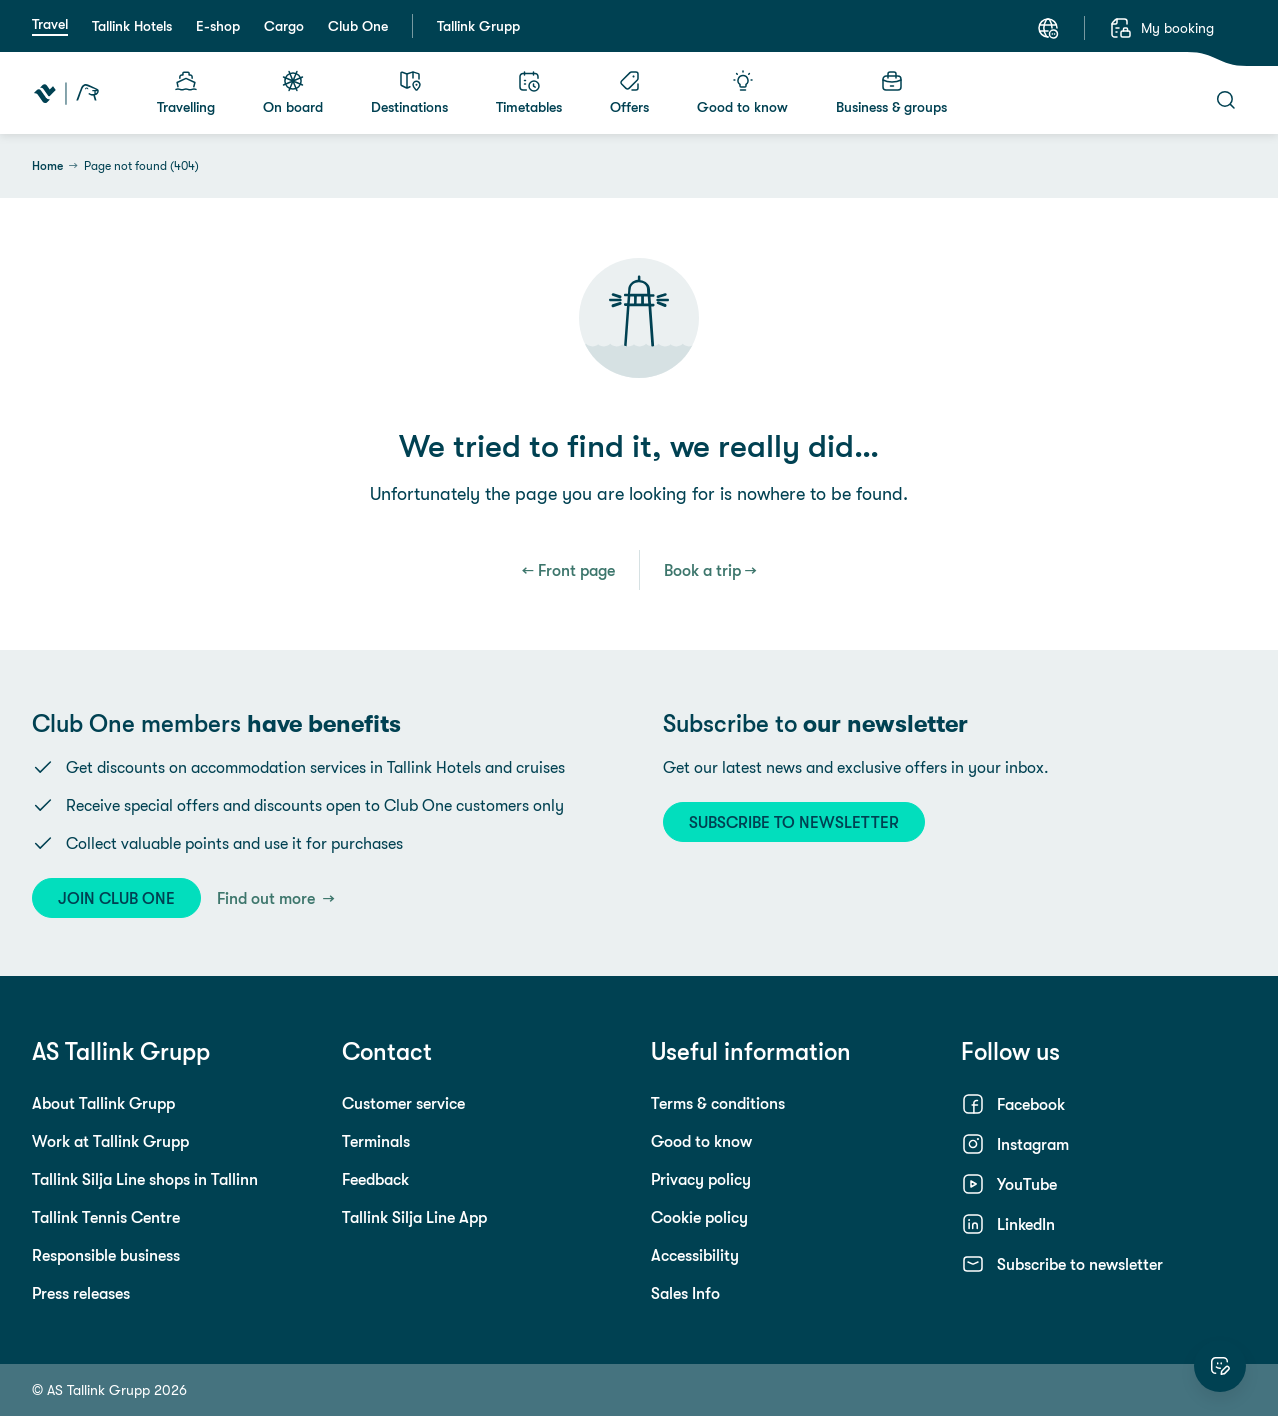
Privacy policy (701, 1179)
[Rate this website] (1220, 1366)
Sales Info (685, 1293)
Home (47, 166)
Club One (358, 26)
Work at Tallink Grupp (110, 1141)
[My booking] (1161, 28)
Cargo (284, 26)
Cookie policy (699, 1217)
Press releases (81, 1293)
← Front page (568, 570)
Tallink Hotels (132, 26)
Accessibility (695, 1255)
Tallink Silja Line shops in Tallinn (145, 1179)
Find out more (268, 898)
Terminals (376, 1141)
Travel (50, 24)
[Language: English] (1048, 28)
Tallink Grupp (478, 26)
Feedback (375, 1179)
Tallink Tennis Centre (106, 1217)
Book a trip (702, 570)
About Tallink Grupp (103, 1103)
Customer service (403, 1103)
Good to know (701, 1141)
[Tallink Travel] (66, 93)
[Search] (1226, 100)
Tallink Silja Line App (414, 1217)
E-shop (218, 26)
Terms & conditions (718, 1103)
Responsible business (106, 1255)
